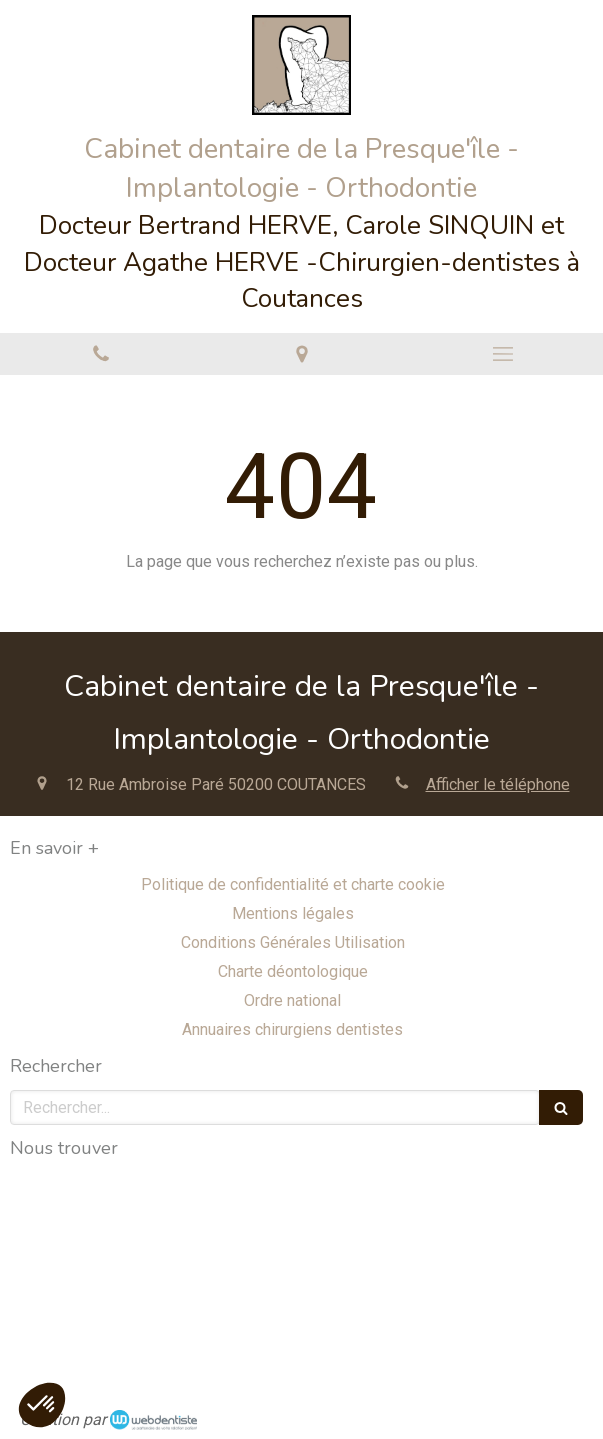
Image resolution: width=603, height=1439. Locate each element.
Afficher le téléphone (498, 784)
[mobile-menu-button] (502, 354)
